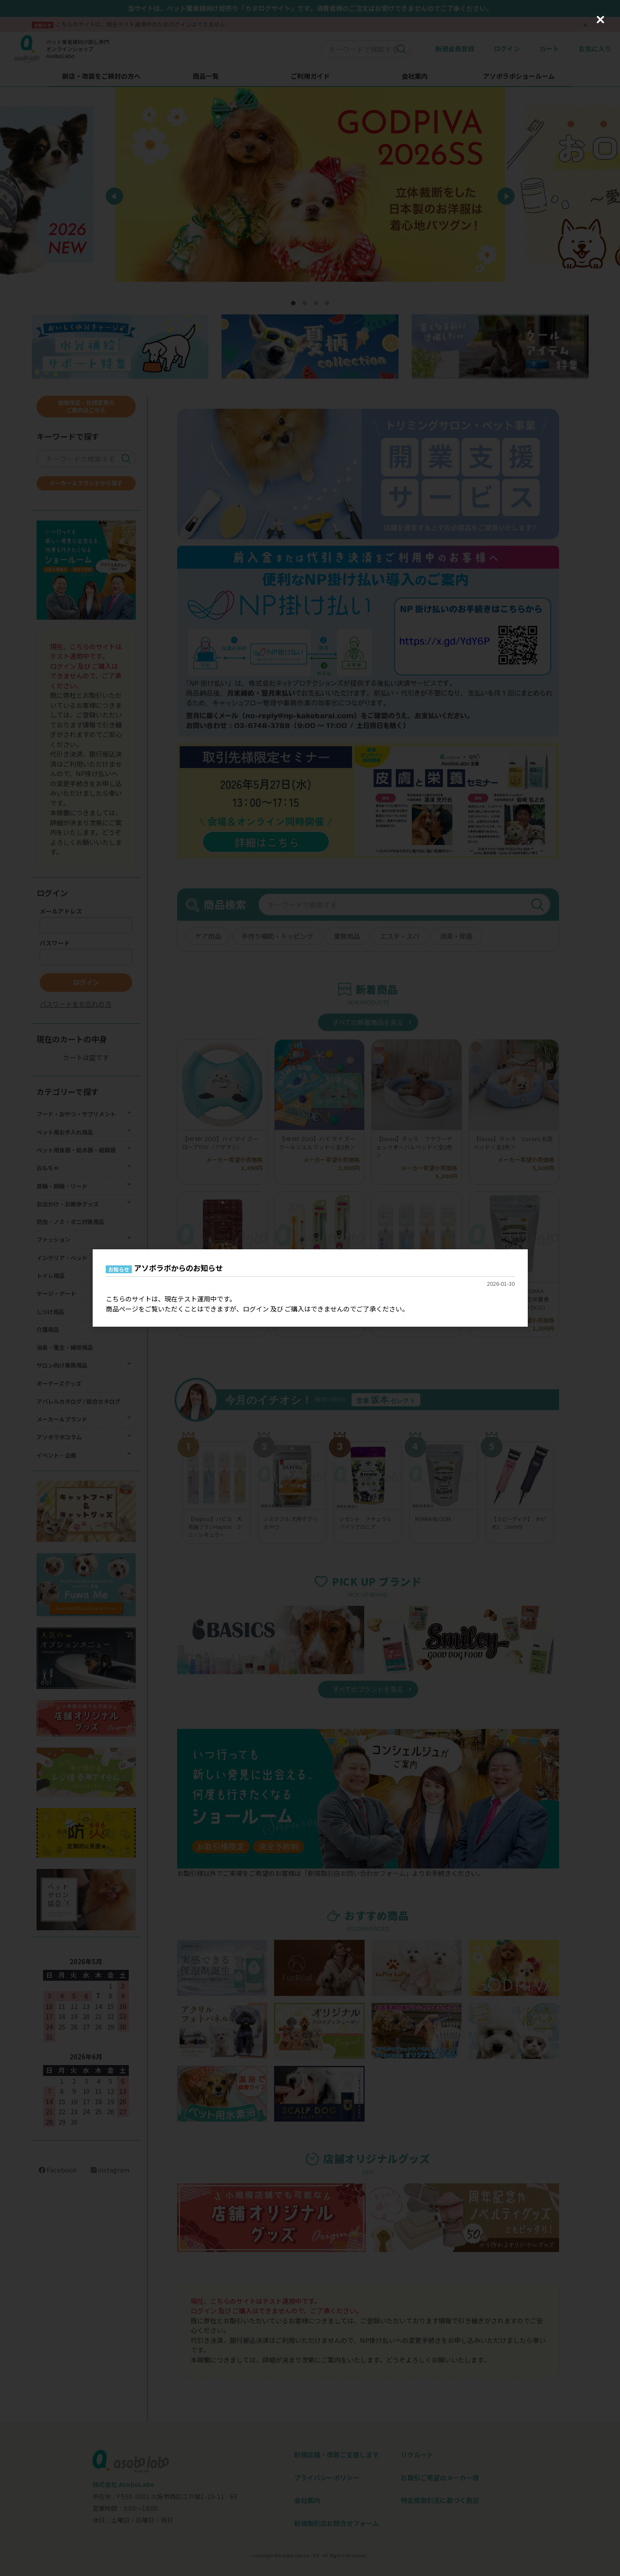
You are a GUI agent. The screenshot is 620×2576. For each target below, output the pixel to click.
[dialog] (310, 1288)
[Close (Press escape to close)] (600, 19)
